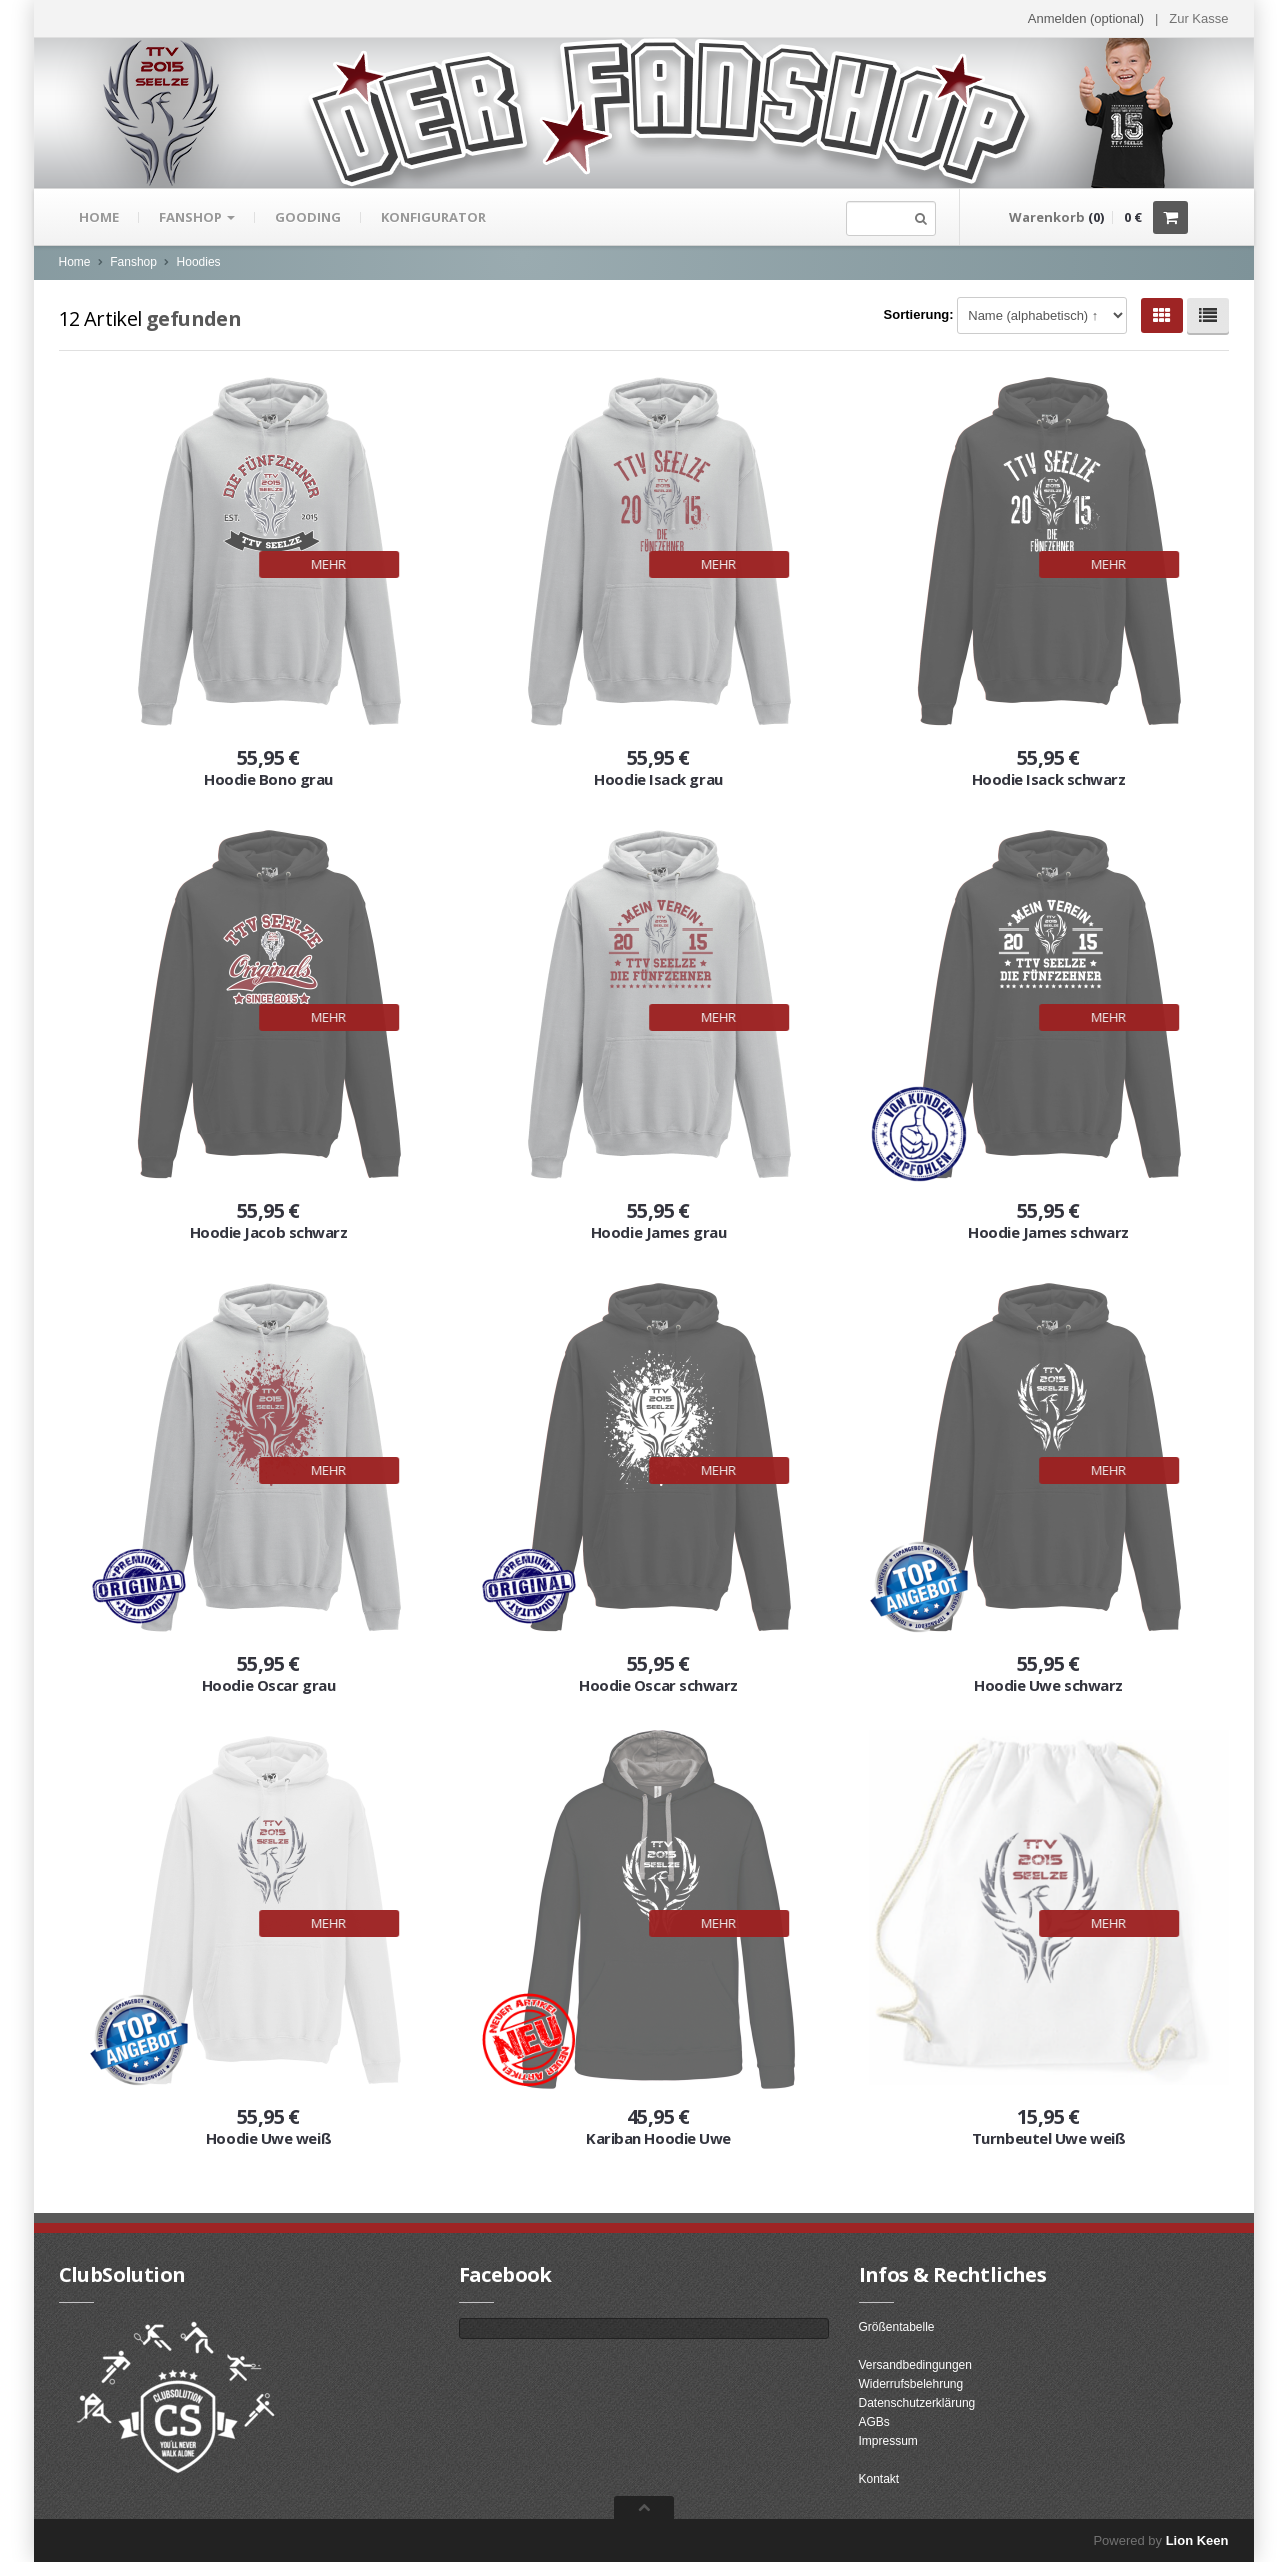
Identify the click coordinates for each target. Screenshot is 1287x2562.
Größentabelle (897, 2327)
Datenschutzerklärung (917, 2403)
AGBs (874, 2422)
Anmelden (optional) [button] (1086, 18)
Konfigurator (433, 217)
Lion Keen (1197, 2540)
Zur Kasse (1198, 18)
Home (99, 217)
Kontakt (879, 2479)
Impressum (888, 2441)
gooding (308, 217)
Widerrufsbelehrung (911, 2384)
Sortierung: (919, 314)
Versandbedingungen (915, 2365)
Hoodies (199, 262)
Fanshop (197, 217)
